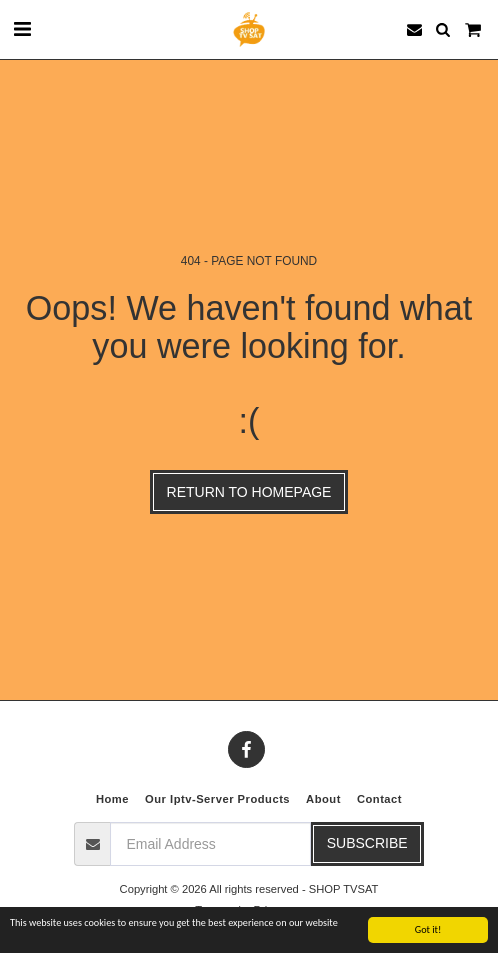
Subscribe (367, 843)
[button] (22, 29)
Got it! (428, 930)
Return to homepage (249, 492)
